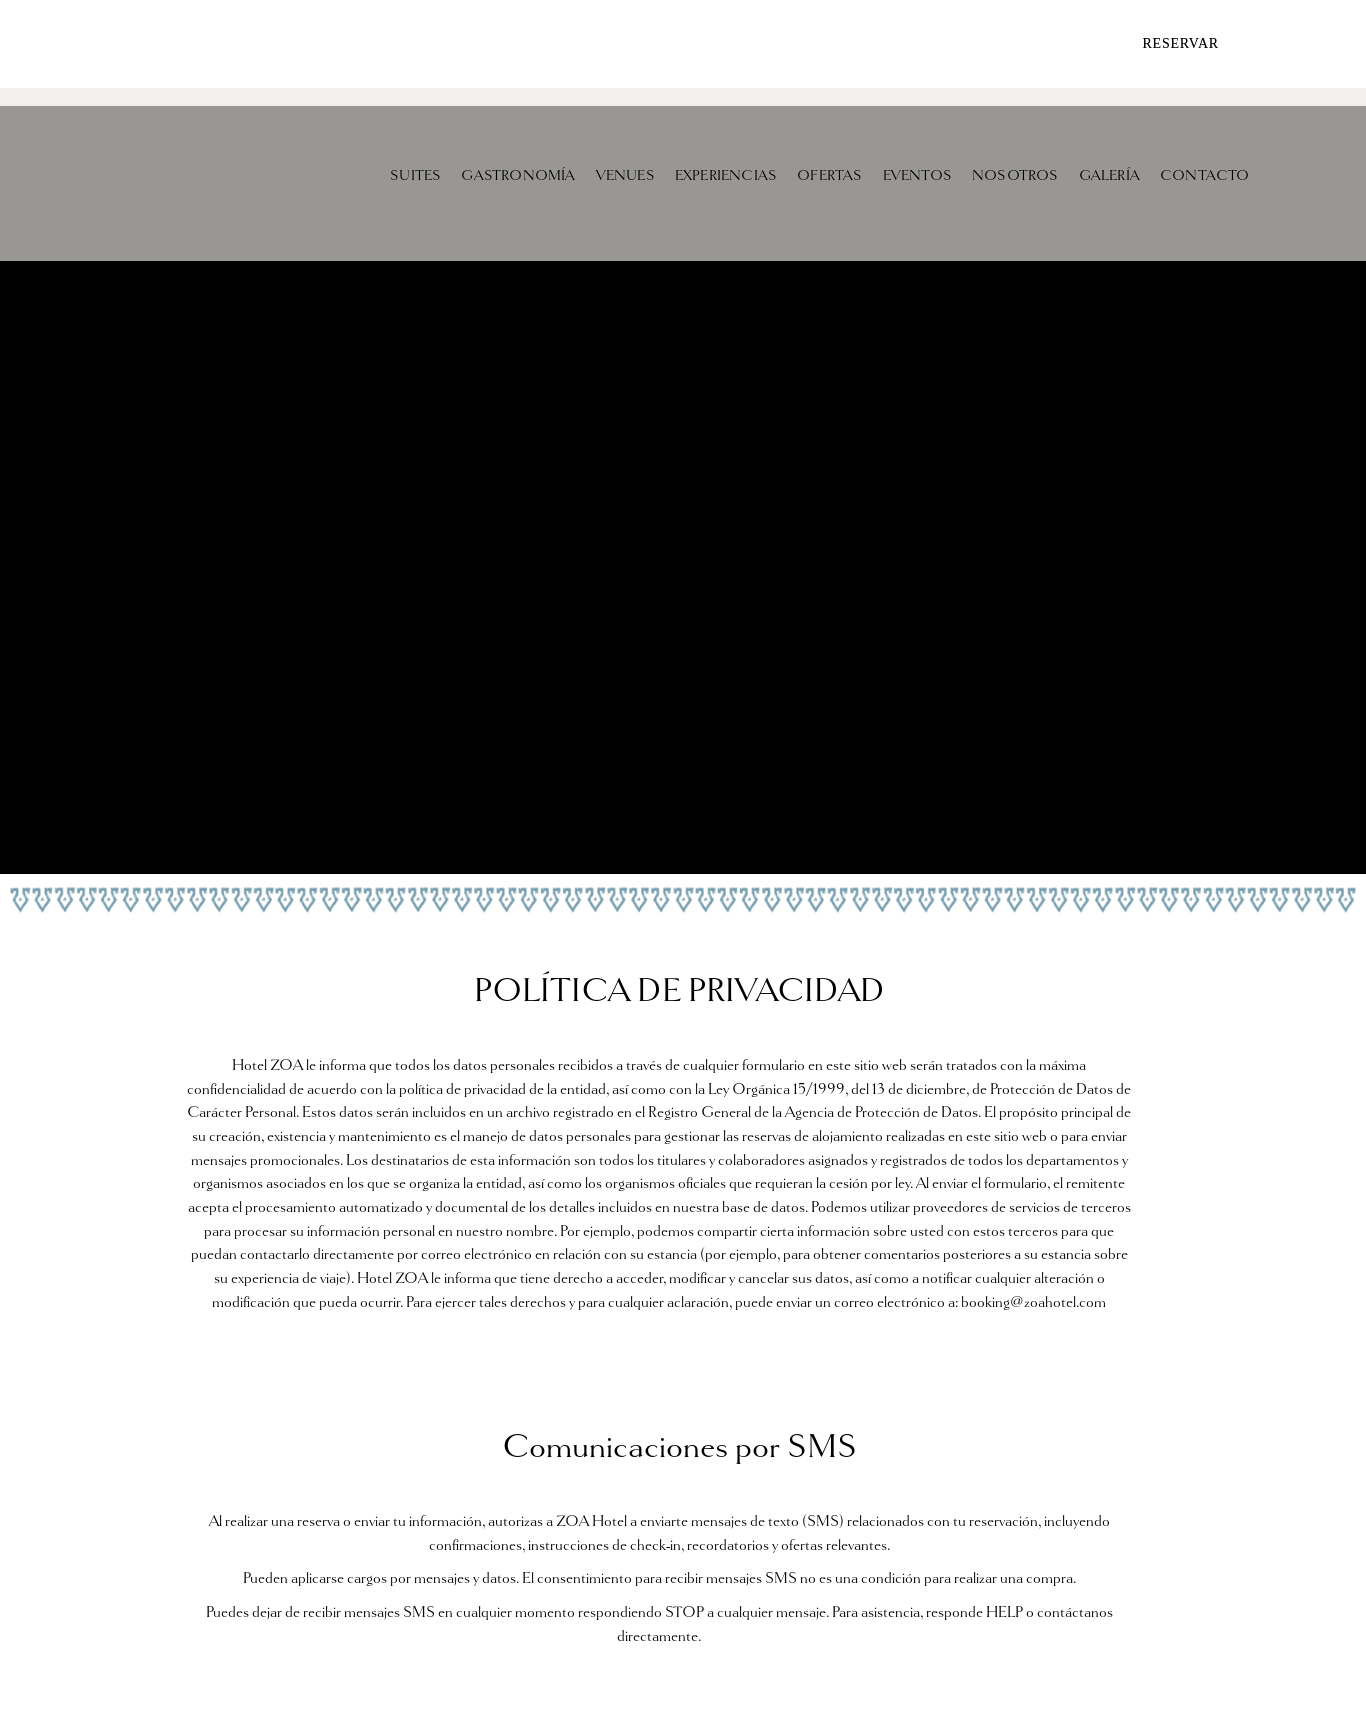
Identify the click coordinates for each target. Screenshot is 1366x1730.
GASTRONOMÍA (518, 174)
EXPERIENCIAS (726, 174)
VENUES (625, 174)
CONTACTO (1205, 174)
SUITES (415, 174)
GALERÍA (1109, 174)
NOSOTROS (1015, 174)
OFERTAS (829, 174)
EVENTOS (917, 174)
